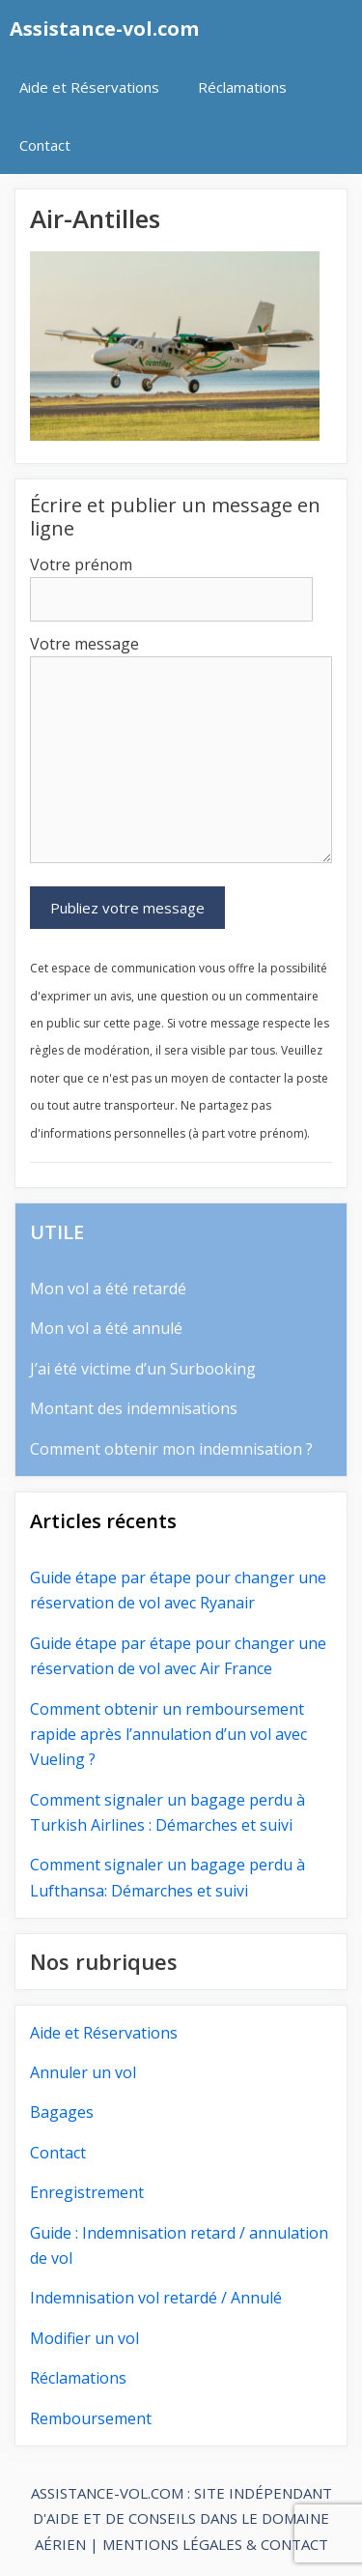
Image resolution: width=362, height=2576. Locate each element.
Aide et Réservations (89, 87)
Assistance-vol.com (104, 28)
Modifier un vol (84, 2338)
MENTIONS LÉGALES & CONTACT (215, 2544)
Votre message (84, 643)
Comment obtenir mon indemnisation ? (171, 1449)
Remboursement (91, 2418)
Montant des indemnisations (133, 1408)
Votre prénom (81, 564)
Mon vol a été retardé (108, 1288)
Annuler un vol (83, 2072)
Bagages (62, 2112)
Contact (44, 145)
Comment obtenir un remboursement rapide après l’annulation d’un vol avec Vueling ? (168, 1734)
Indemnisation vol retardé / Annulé (156, 2297)
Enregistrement (87, 2192)
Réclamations (242, 87)
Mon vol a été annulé (106, 1328)
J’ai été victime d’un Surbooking (143, 1368)
